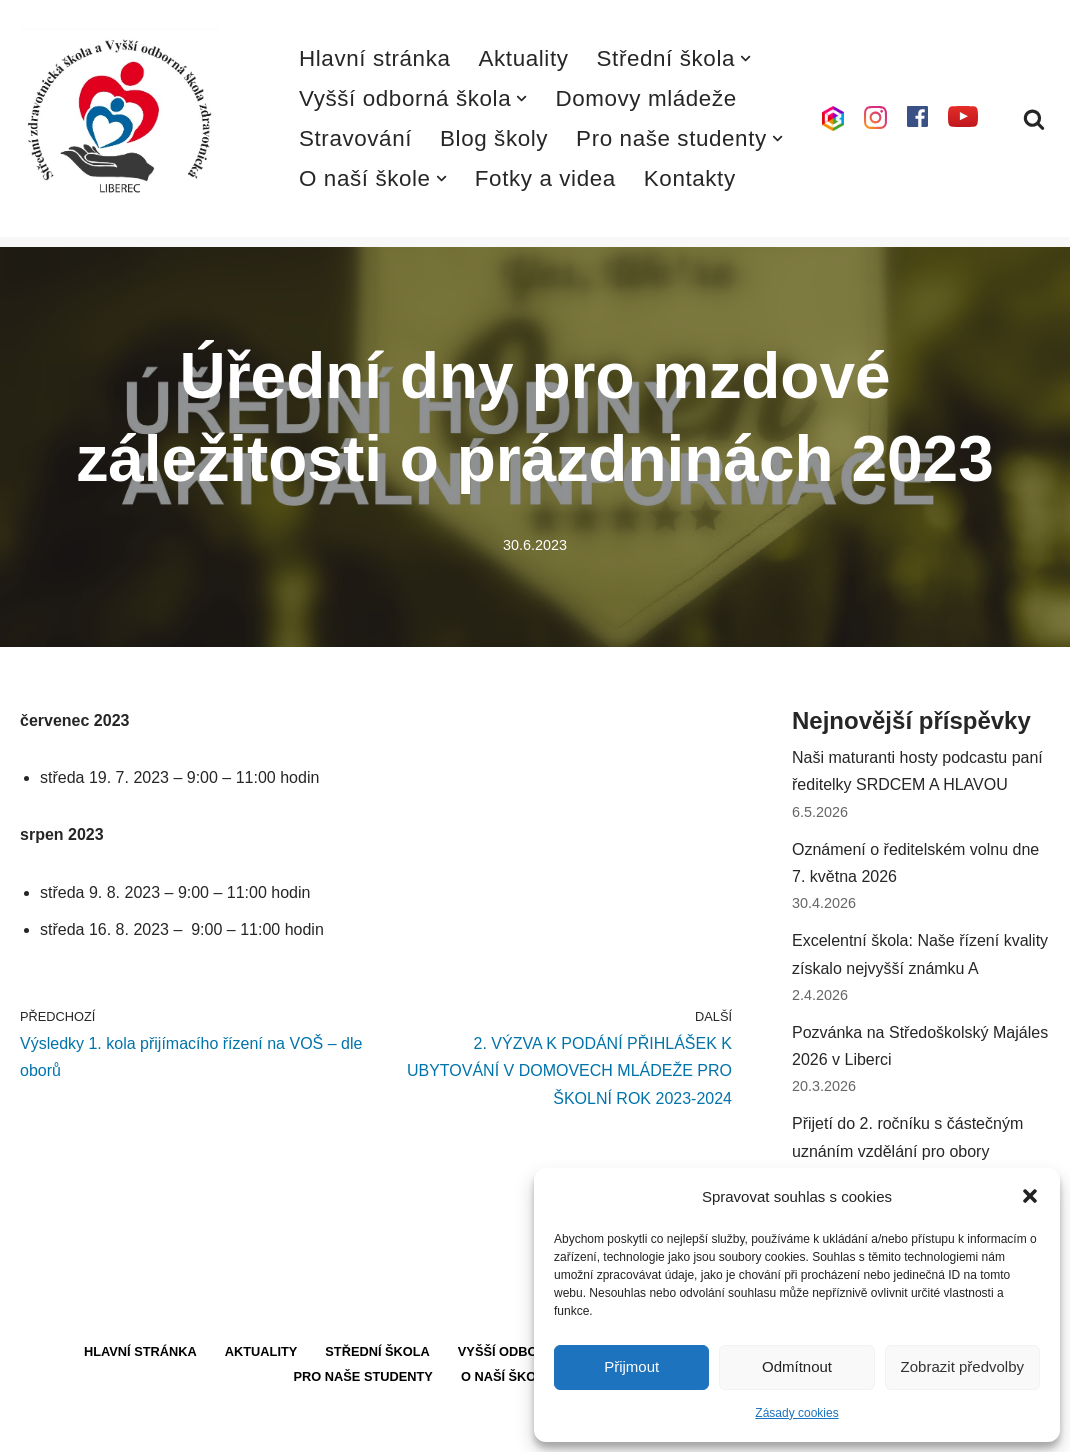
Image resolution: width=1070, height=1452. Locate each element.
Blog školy (494, 138)
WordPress (168, 1426)
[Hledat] (1034, 119)
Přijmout (631, 1366)
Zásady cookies (796, 1413)
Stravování (355, 138)
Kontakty (690, 178)
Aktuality (524, 58)
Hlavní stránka (375, 58)
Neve (38, 1426)
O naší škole (507, 1376)
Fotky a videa (545, 178)
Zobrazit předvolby (962, 1366)
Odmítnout (797, 1366)
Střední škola (377, 1351)
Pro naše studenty (363, 1376)
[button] (1030, 1196)
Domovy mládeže (645, 98)
